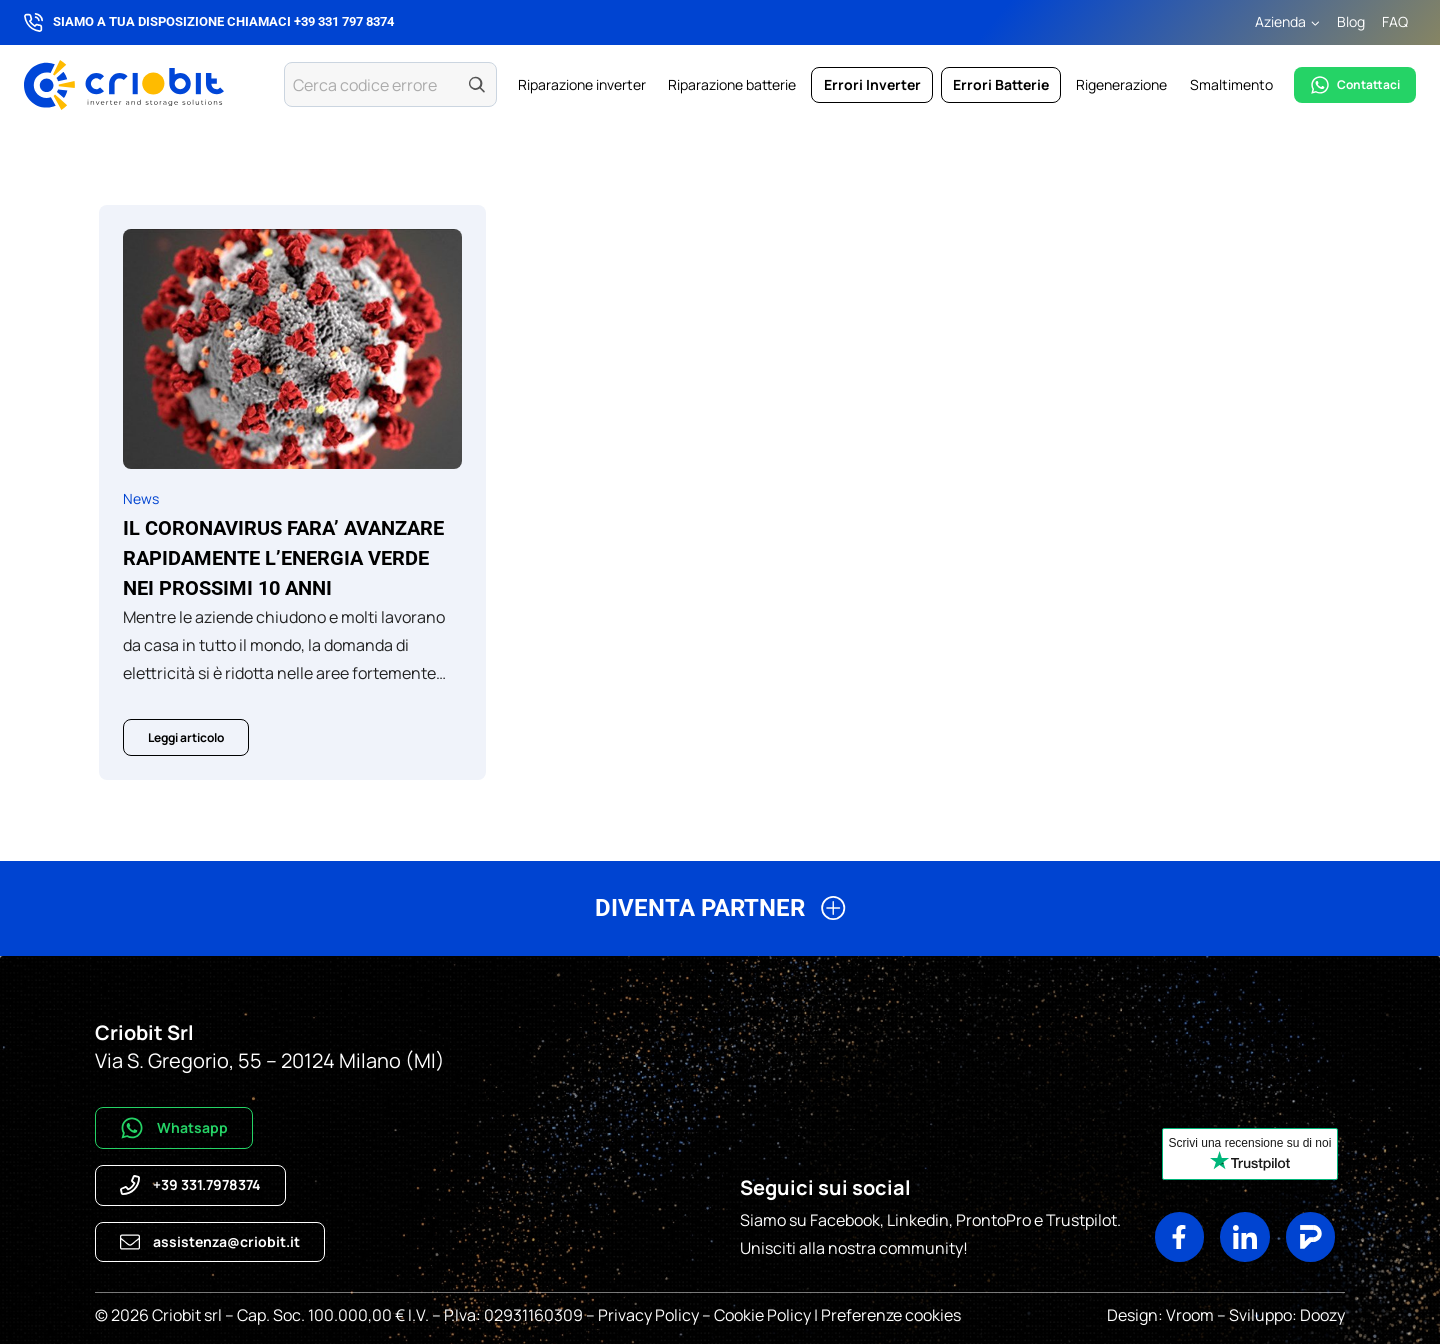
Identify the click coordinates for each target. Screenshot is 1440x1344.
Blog (1351, 21)
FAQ (1395, 21)
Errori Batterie (1001, 84)
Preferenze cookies (891, 1315)
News (141, 498)
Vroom (1190, 1315)
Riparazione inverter (582, 84)
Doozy (1321, 1315)
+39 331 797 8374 (344, 21)
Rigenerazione (1121, 84)
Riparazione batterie (732, 84)
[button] (720, 916)
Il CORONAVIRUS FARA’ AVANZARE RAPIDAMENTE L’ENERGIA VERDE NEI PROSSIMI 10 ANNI (283, 558)
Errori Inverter (872, 84)
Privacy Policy (648, 1315)
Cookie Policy (762, 1315)
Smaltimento (1231, 84)
